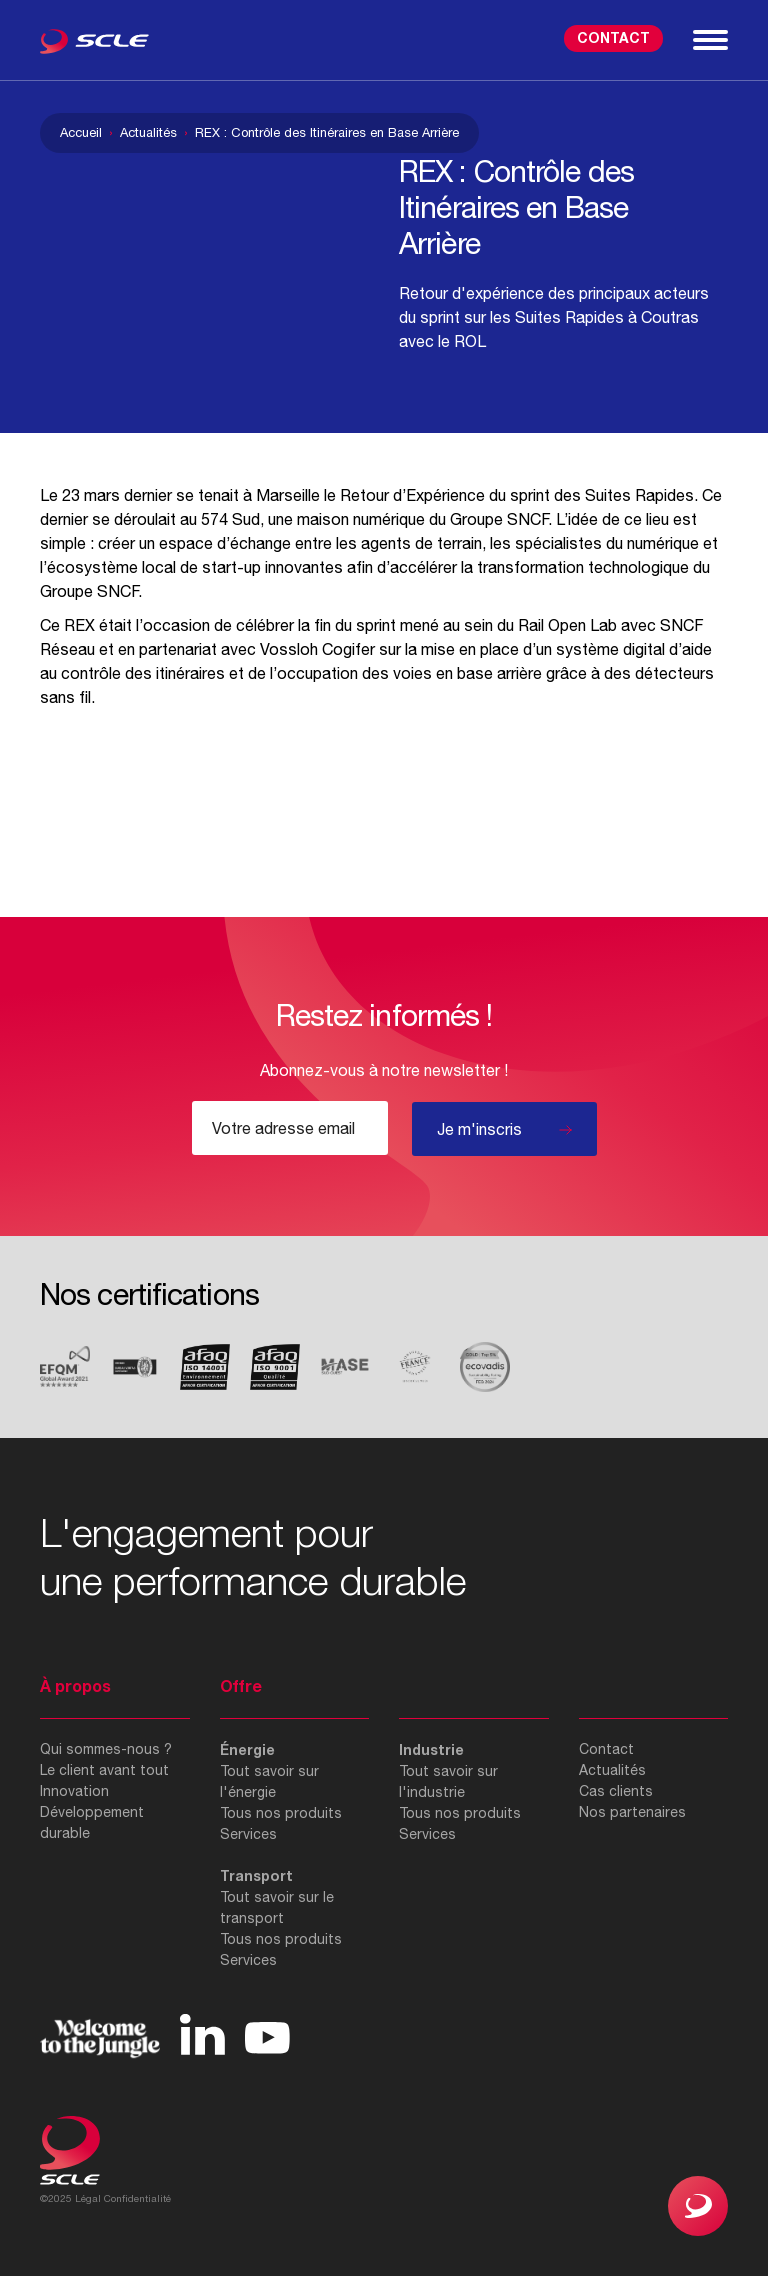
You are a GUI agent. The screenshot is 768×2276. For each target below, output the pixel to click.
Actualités (148, 132)
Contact (613, 37)
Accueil (81, 132)
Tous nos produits (281, 1813)
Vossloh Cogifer (317, 649)
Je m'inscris (479, 1129)
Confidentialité (137, 2198)
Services (248, 1834)
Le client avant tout (104, 1770)
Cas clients (616, 1791)
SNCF (527, 519)
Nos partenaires (632, 1812)
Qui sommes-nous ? (106, 1749)
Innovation (74, 1791)
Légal (88, 2198)
